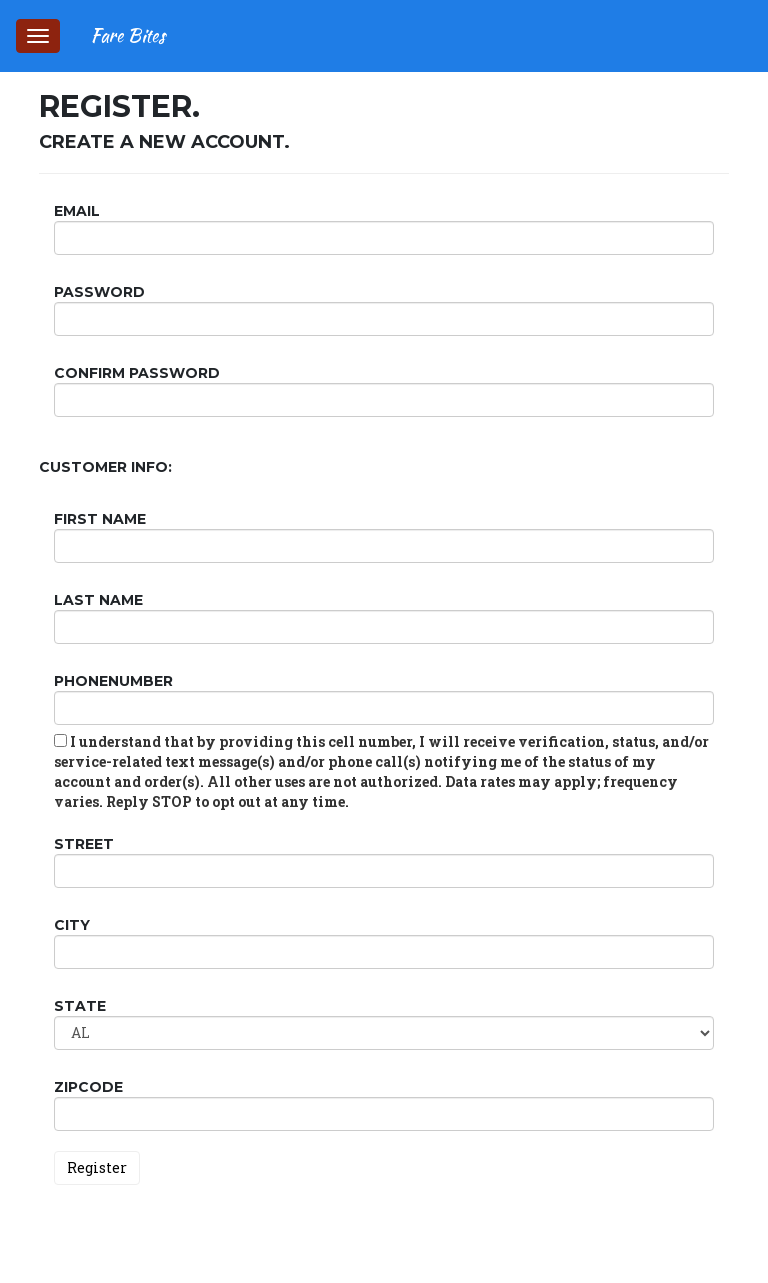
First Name (100, 519)
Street (84, 844)
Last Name (98, 600)
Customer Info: (105, 467)
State (80, 1006)
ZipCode (88, 1087)
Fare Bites (127, 35)
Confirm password (137, 373)
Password (99, 292)
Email (77, 211)
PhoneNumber (113, 681)
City (72, 925)
